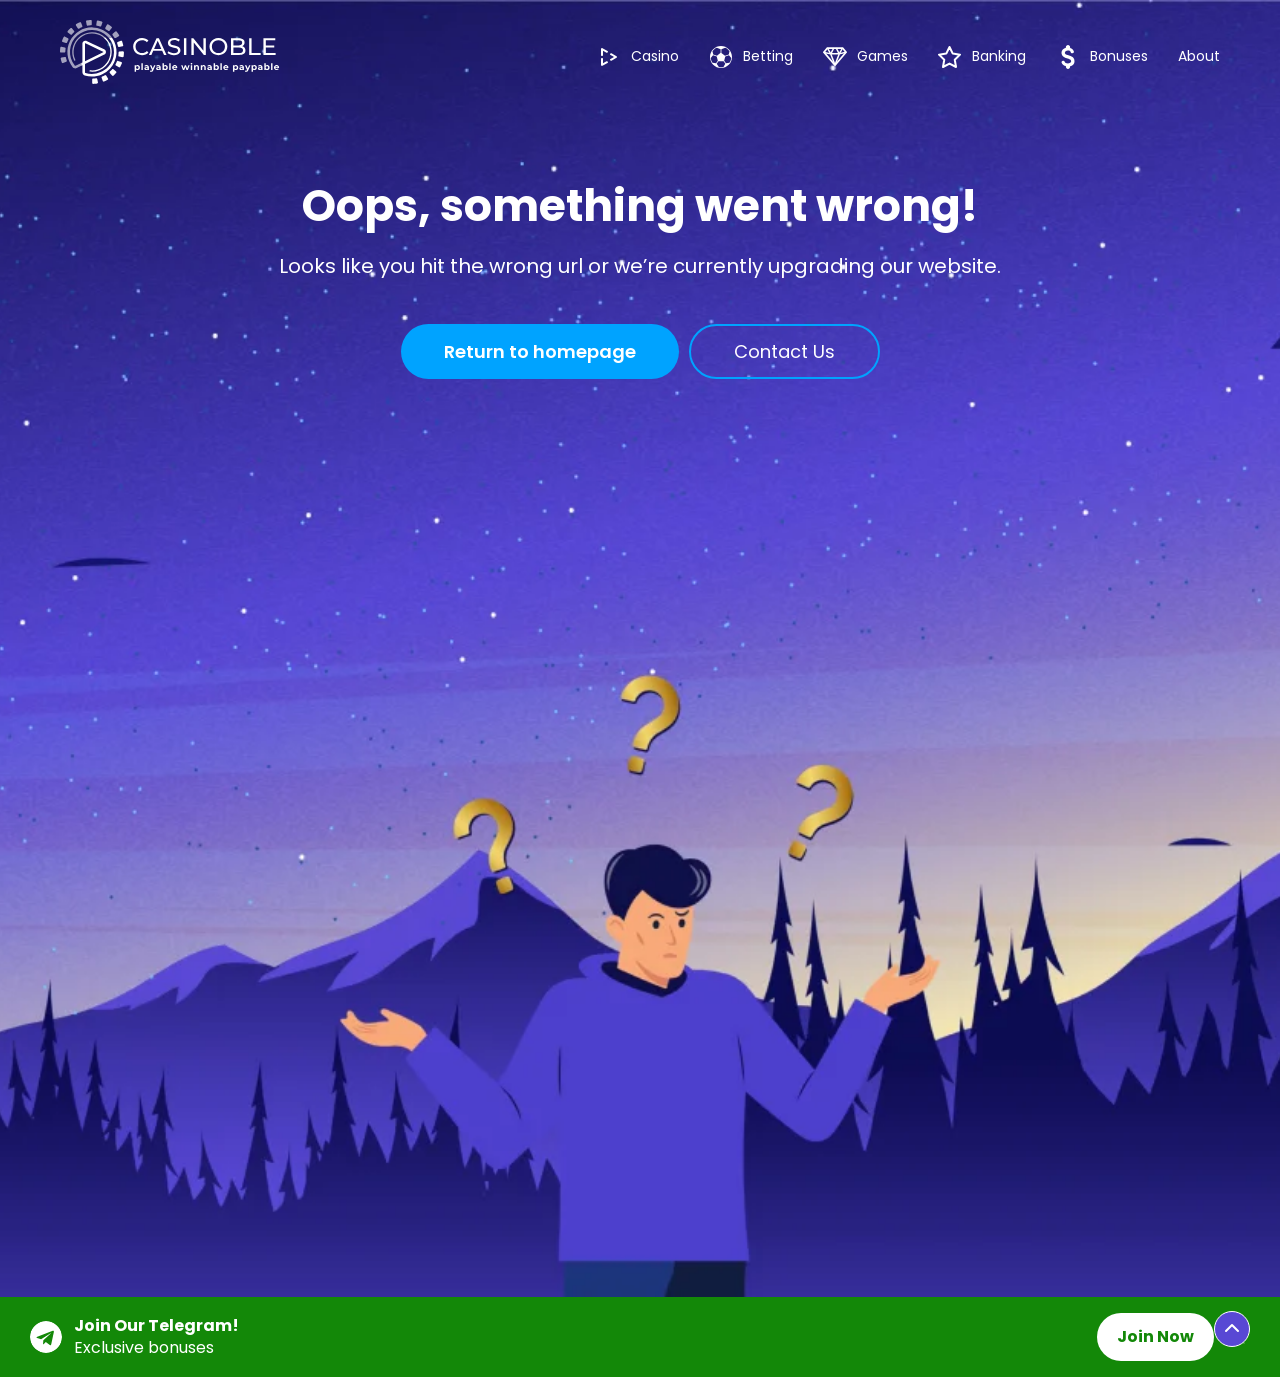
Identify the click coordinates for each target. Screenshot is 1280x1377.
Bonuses (1102, 57)
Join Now (1155, 1336)
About (1199, 56)
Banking (982, 57)
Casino (638, 57)
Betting (751, 57)
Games (865, 57)
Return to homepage (540, 351)
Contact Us (784, 351)
